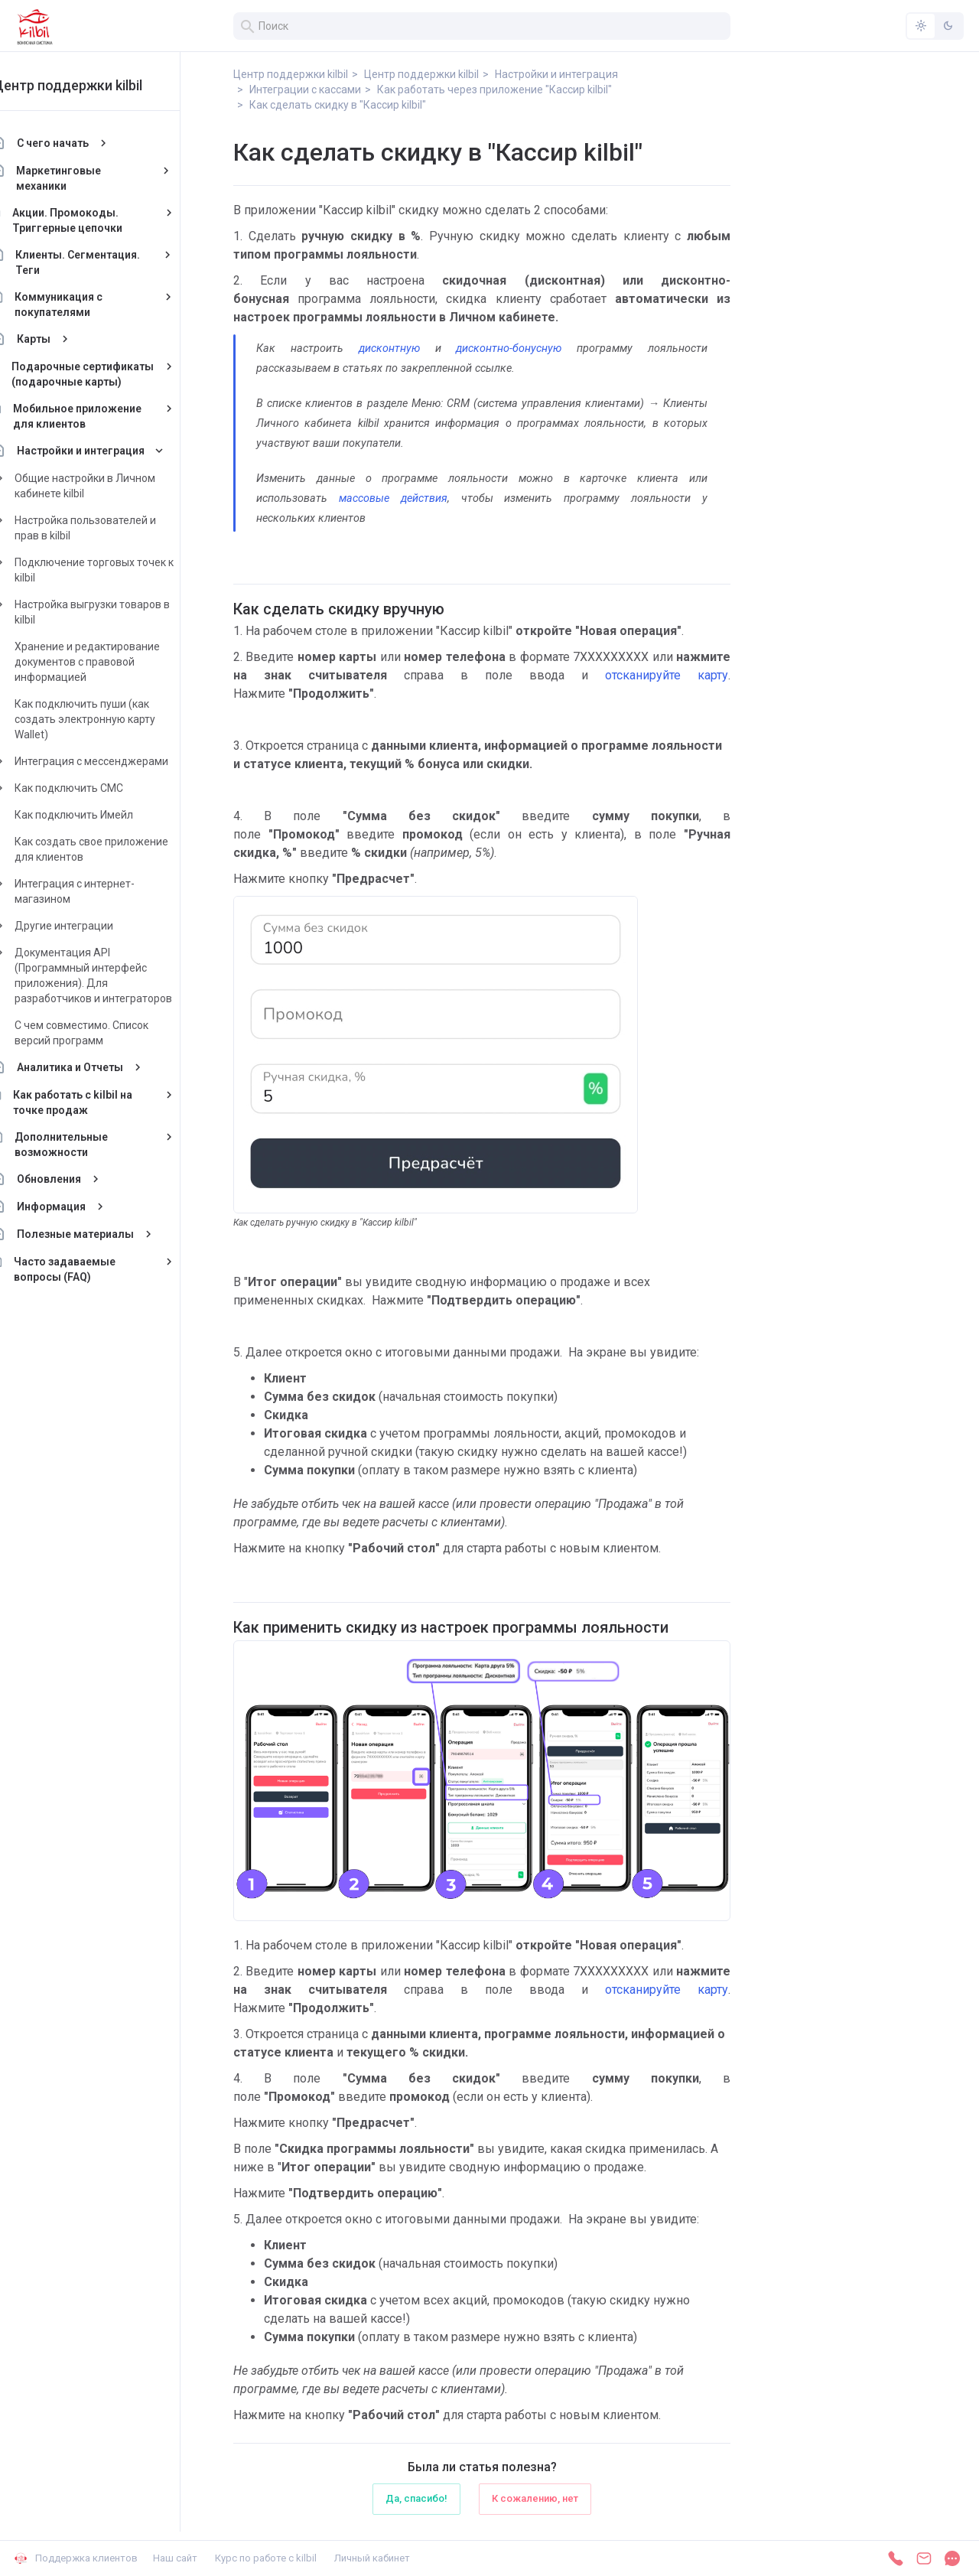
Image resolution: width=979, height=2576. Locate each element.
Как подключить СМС (102, 788)
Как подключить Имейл (107, 815)
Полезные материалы (109, 1234)
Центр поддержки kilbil (101, 85)
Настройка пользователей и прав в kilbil (119, 528)
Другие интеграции (97, 926)
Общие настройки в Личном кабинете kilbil (118, 486)
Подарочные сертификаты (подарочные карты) (116, 374)
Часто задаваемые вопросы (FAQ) (98, 1269)
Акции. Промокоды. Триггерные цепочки (101, 220)
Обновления (82, 1179)
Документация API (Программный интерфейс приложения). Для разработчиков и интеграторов (127, 975)
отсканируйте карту (666, 675)
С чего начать (86, 143)
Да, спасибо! (416, 2498)
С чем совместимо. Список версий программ (115, 1033)
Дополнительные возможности (94, 1144)
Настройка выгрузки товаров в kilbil (125, 612)
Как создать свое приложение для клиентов (125, 849)
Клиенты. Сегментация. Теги (112, 262)
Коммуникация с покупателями (92, 304)
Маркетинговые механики (92, 178)
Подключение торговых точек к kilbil (127, 570)
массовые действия (393, 498)
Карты (67, 339)
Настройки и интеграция (114, 451)
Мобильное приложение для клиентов (111, 416)
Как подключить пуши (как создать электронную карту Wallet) (118, 719)
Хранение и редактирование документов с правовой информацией (121, 661)
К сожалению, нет (535, 2498)
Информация (84, 1206)
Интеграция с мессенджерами (125, 761)
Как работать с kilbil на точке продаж (107, 1102)
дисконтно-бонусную (508, 348)
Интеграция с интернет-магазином (108, 891)
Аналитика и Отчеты (103, 1067)
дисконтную (389, 348)
